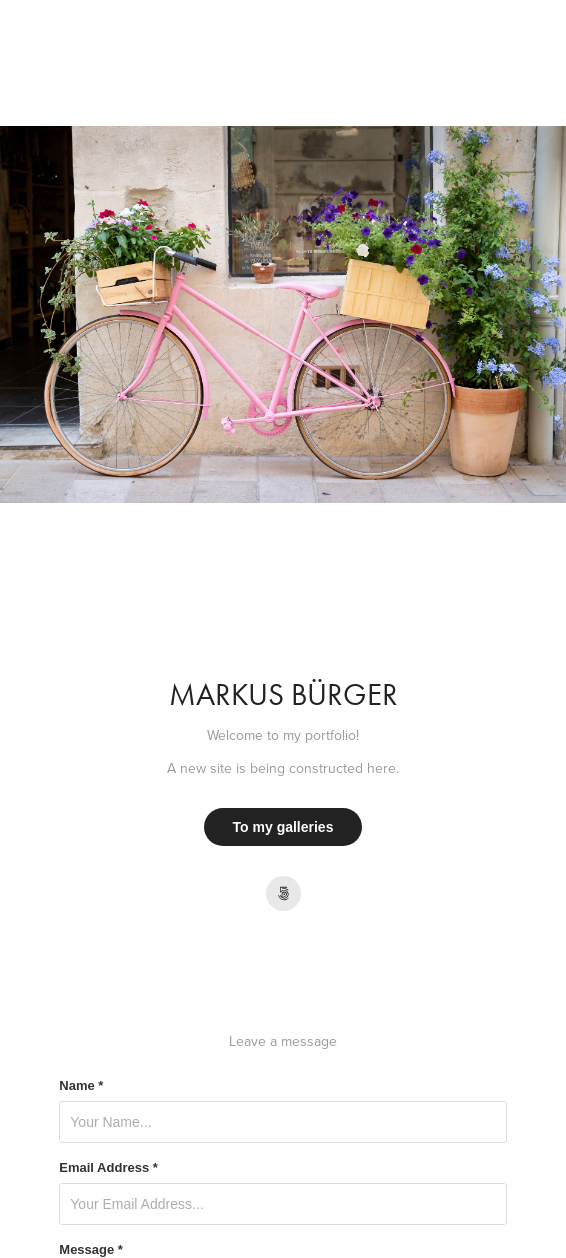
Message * (91, 1250)
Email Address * (108, 1168)
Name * (81, 1086)
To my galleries (283, 827)
